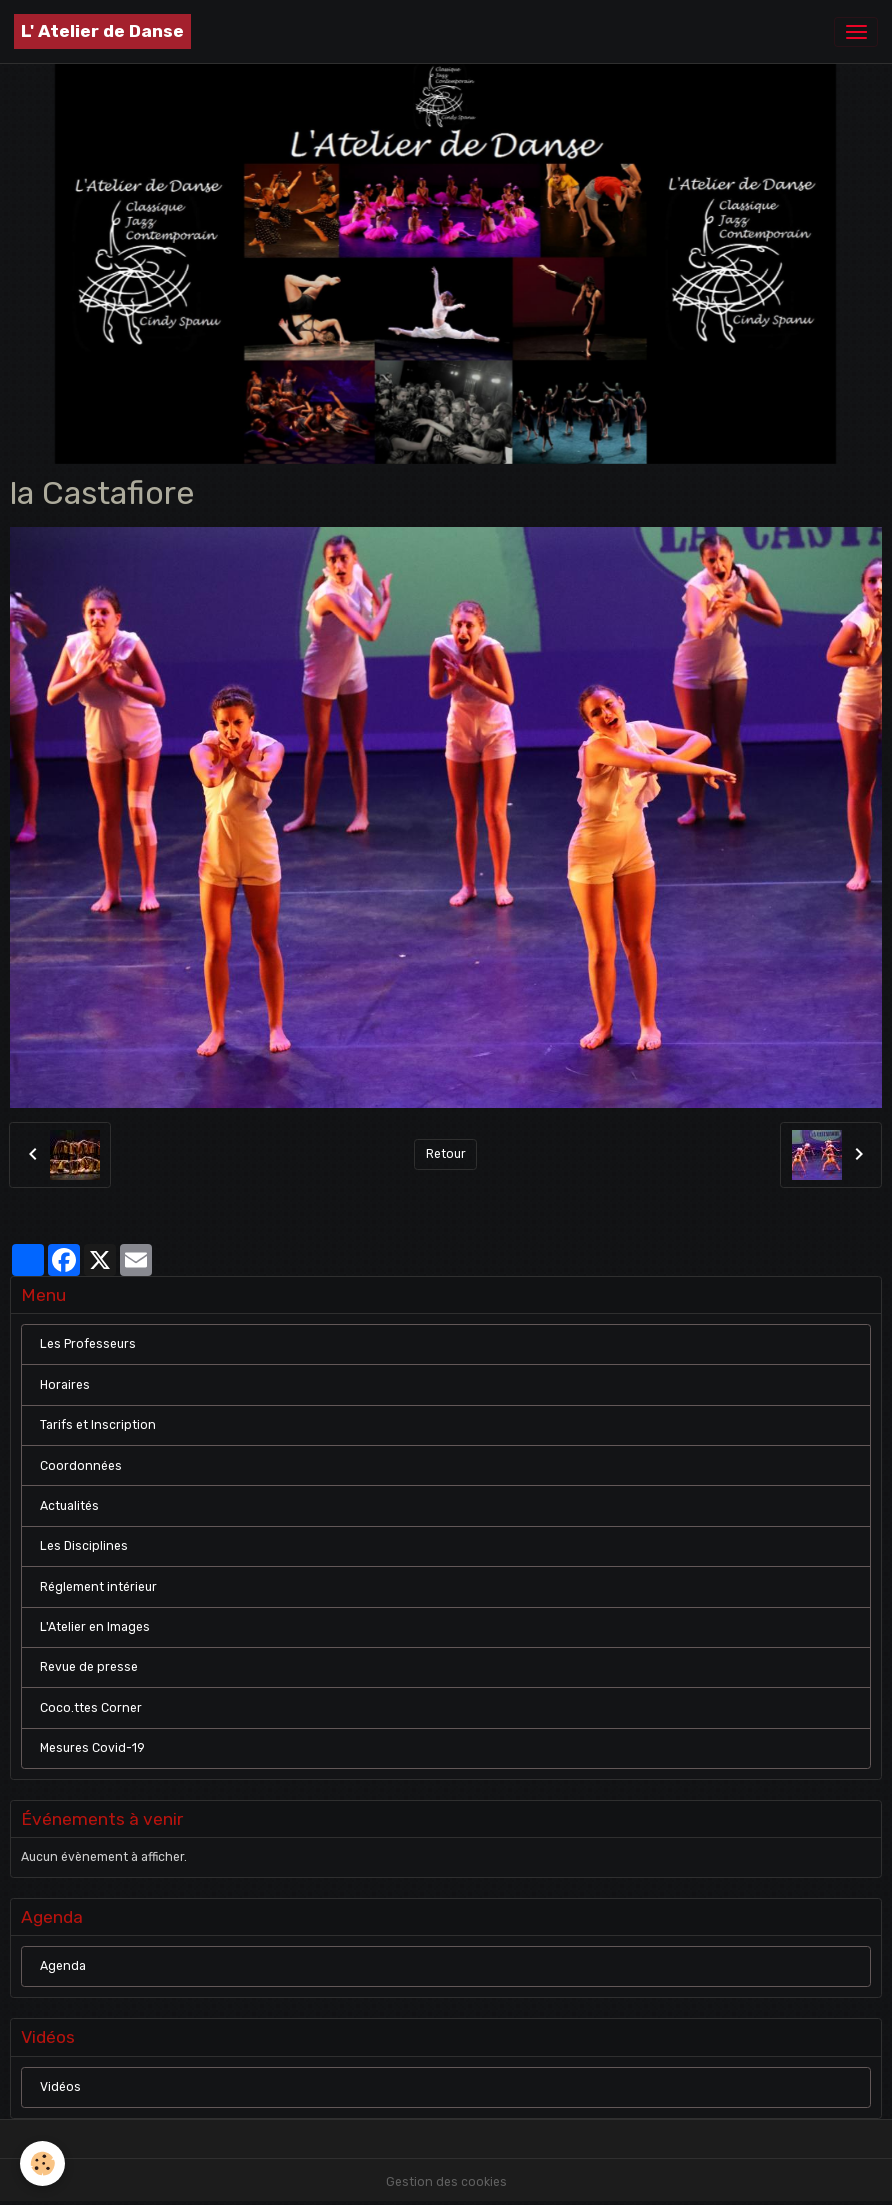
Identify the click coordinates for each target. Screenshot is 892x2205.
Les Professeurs (88, 1344)
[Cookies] (42, 2163)
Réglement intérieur (98, 1587)
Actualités (69, 1506)
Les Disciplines (84, 1546)
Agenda (63, 1966)
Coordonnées (81, 1466)
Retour (446, 1154)
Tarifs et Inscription (98, 1425)
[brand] (102, 31)
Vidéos (60, 2087)
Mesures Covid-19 (92, 1748)
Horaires (65, 1385)
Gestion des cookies (446, 2182)
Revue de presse (89, 1667)
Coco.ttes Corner (91, 1708)
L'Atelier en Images (95, 1627)
